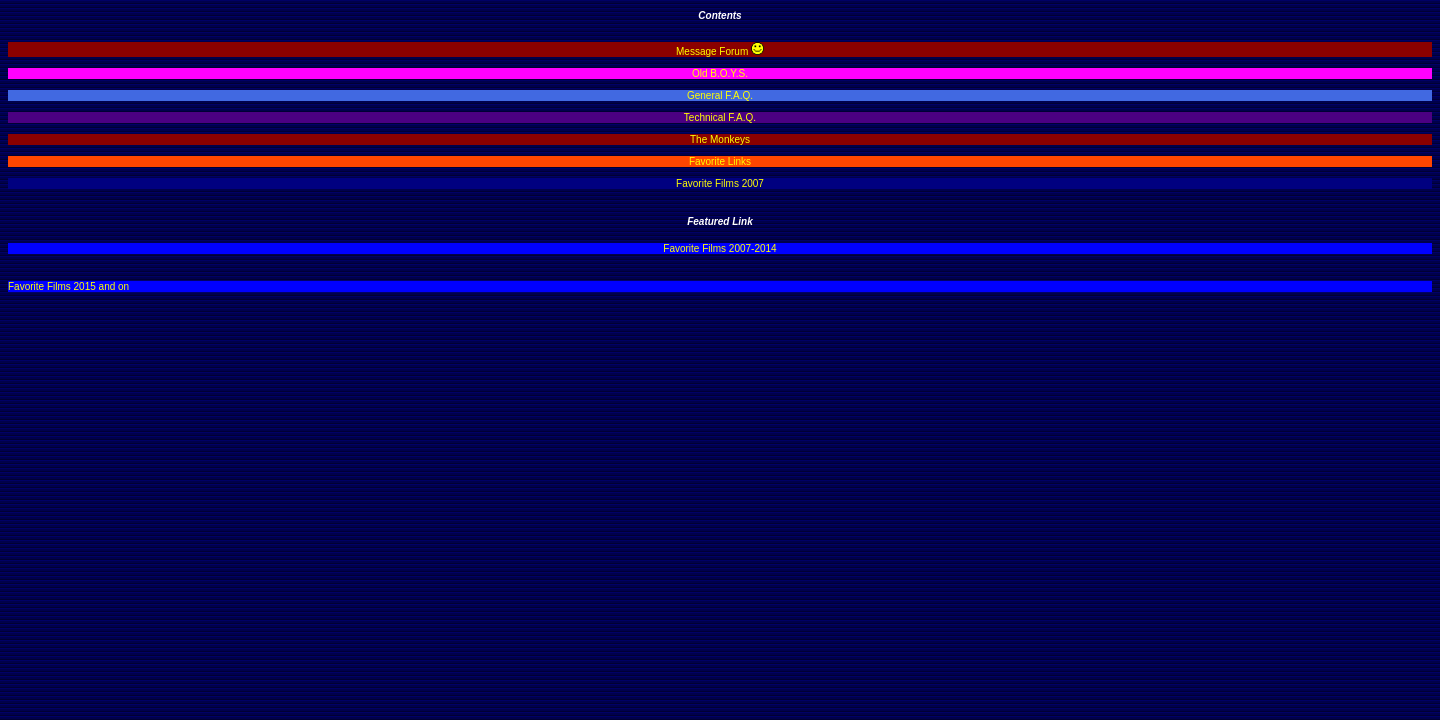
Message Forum (712, 51)
